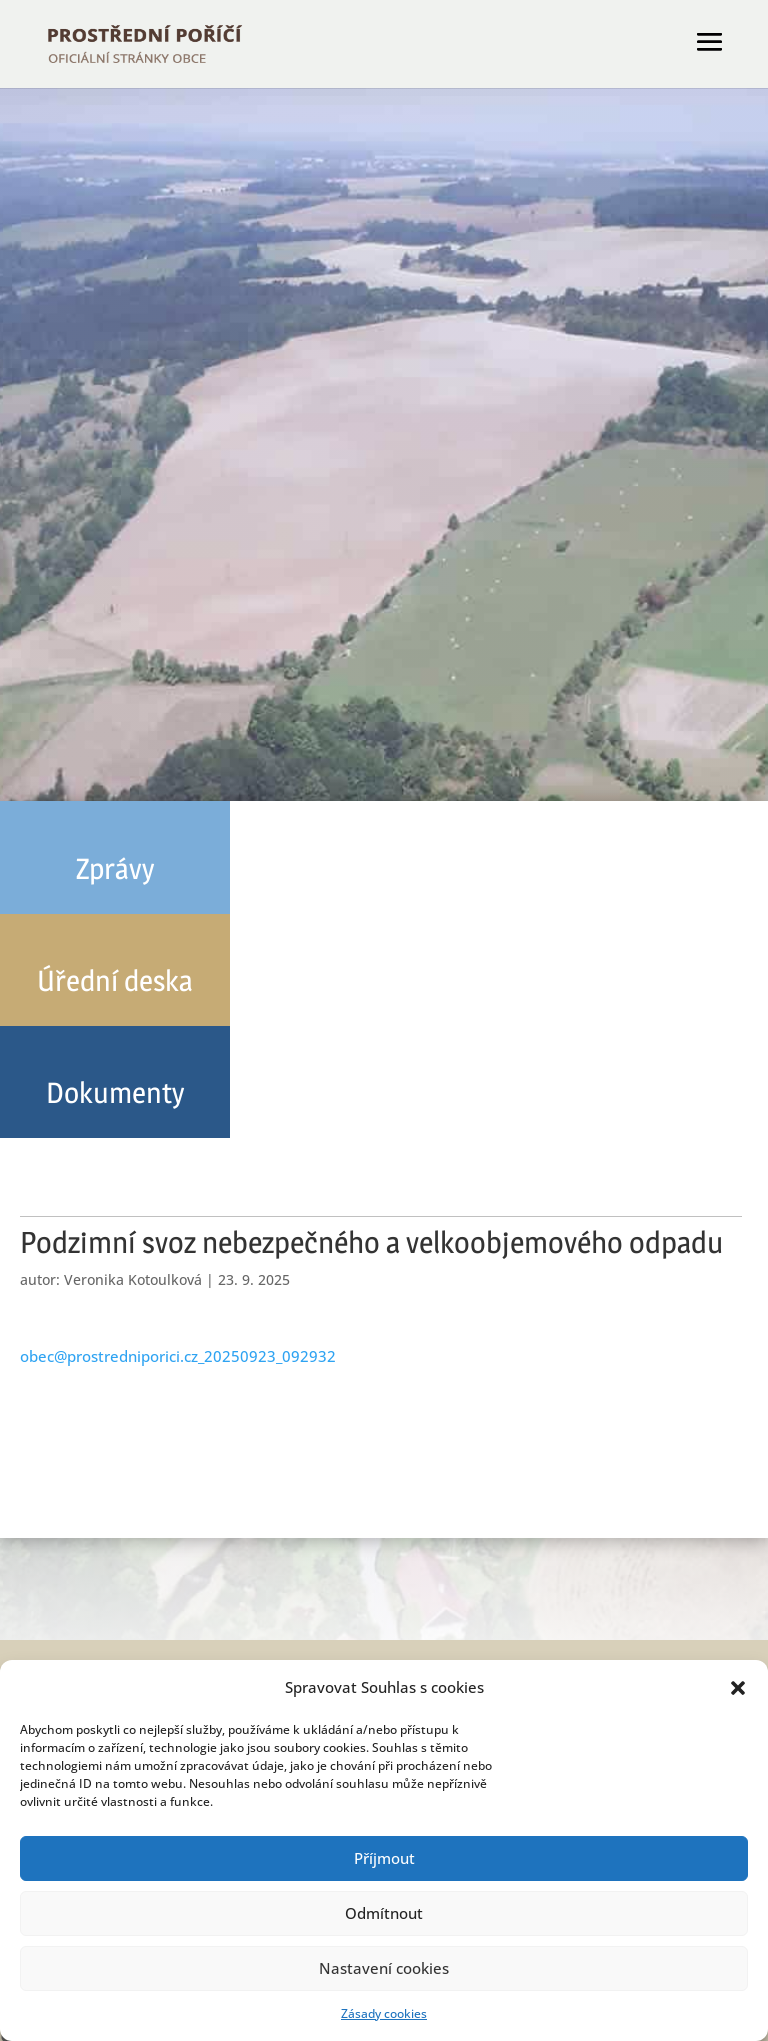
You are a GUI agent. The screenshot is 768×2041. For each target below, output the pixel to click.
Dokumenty (115, 1092)
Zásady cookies (384, 2013)
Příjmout (384, 1858)
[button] (738, 1688)
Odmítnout (384, 1913)
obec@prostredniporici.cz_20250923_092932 (178, 1356)
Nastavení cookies (384, 1968)
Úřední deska (115, 980)
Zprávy (115, 868)
